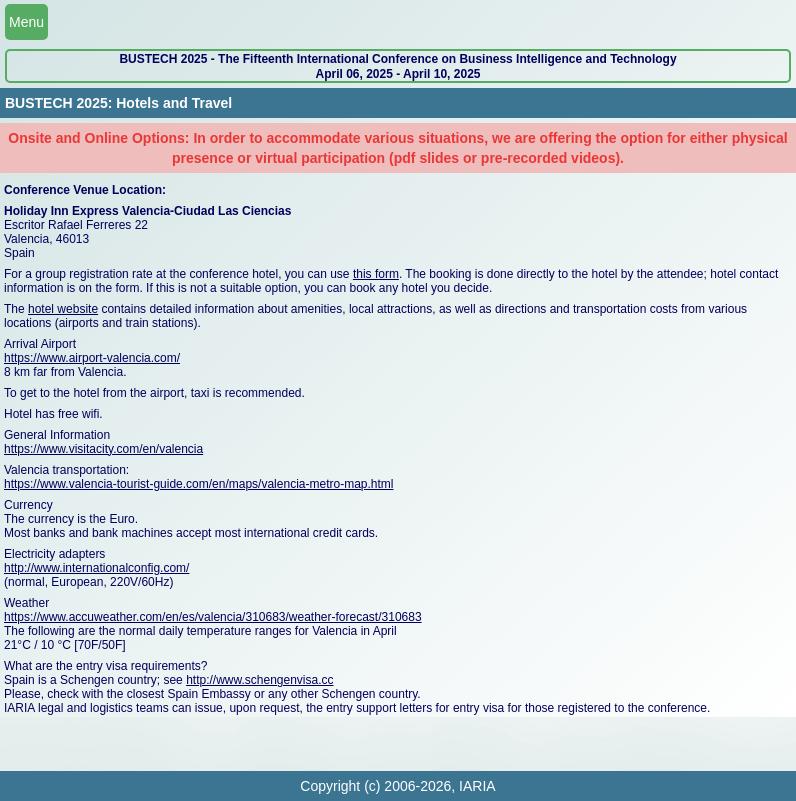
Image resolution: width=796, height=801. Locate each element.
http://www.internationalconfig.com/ (96, 568)
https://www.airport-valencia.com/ (92, 358)
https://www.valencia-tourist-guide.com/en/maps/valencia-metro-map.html (198, 484)
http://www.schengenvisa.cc (259, 680)
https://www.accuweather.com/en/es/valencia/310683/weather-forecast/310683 (213, 617)
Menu (26, 22)
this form (376, 274)
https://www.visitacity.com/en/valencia (103, 449)
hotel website (63, 309)
